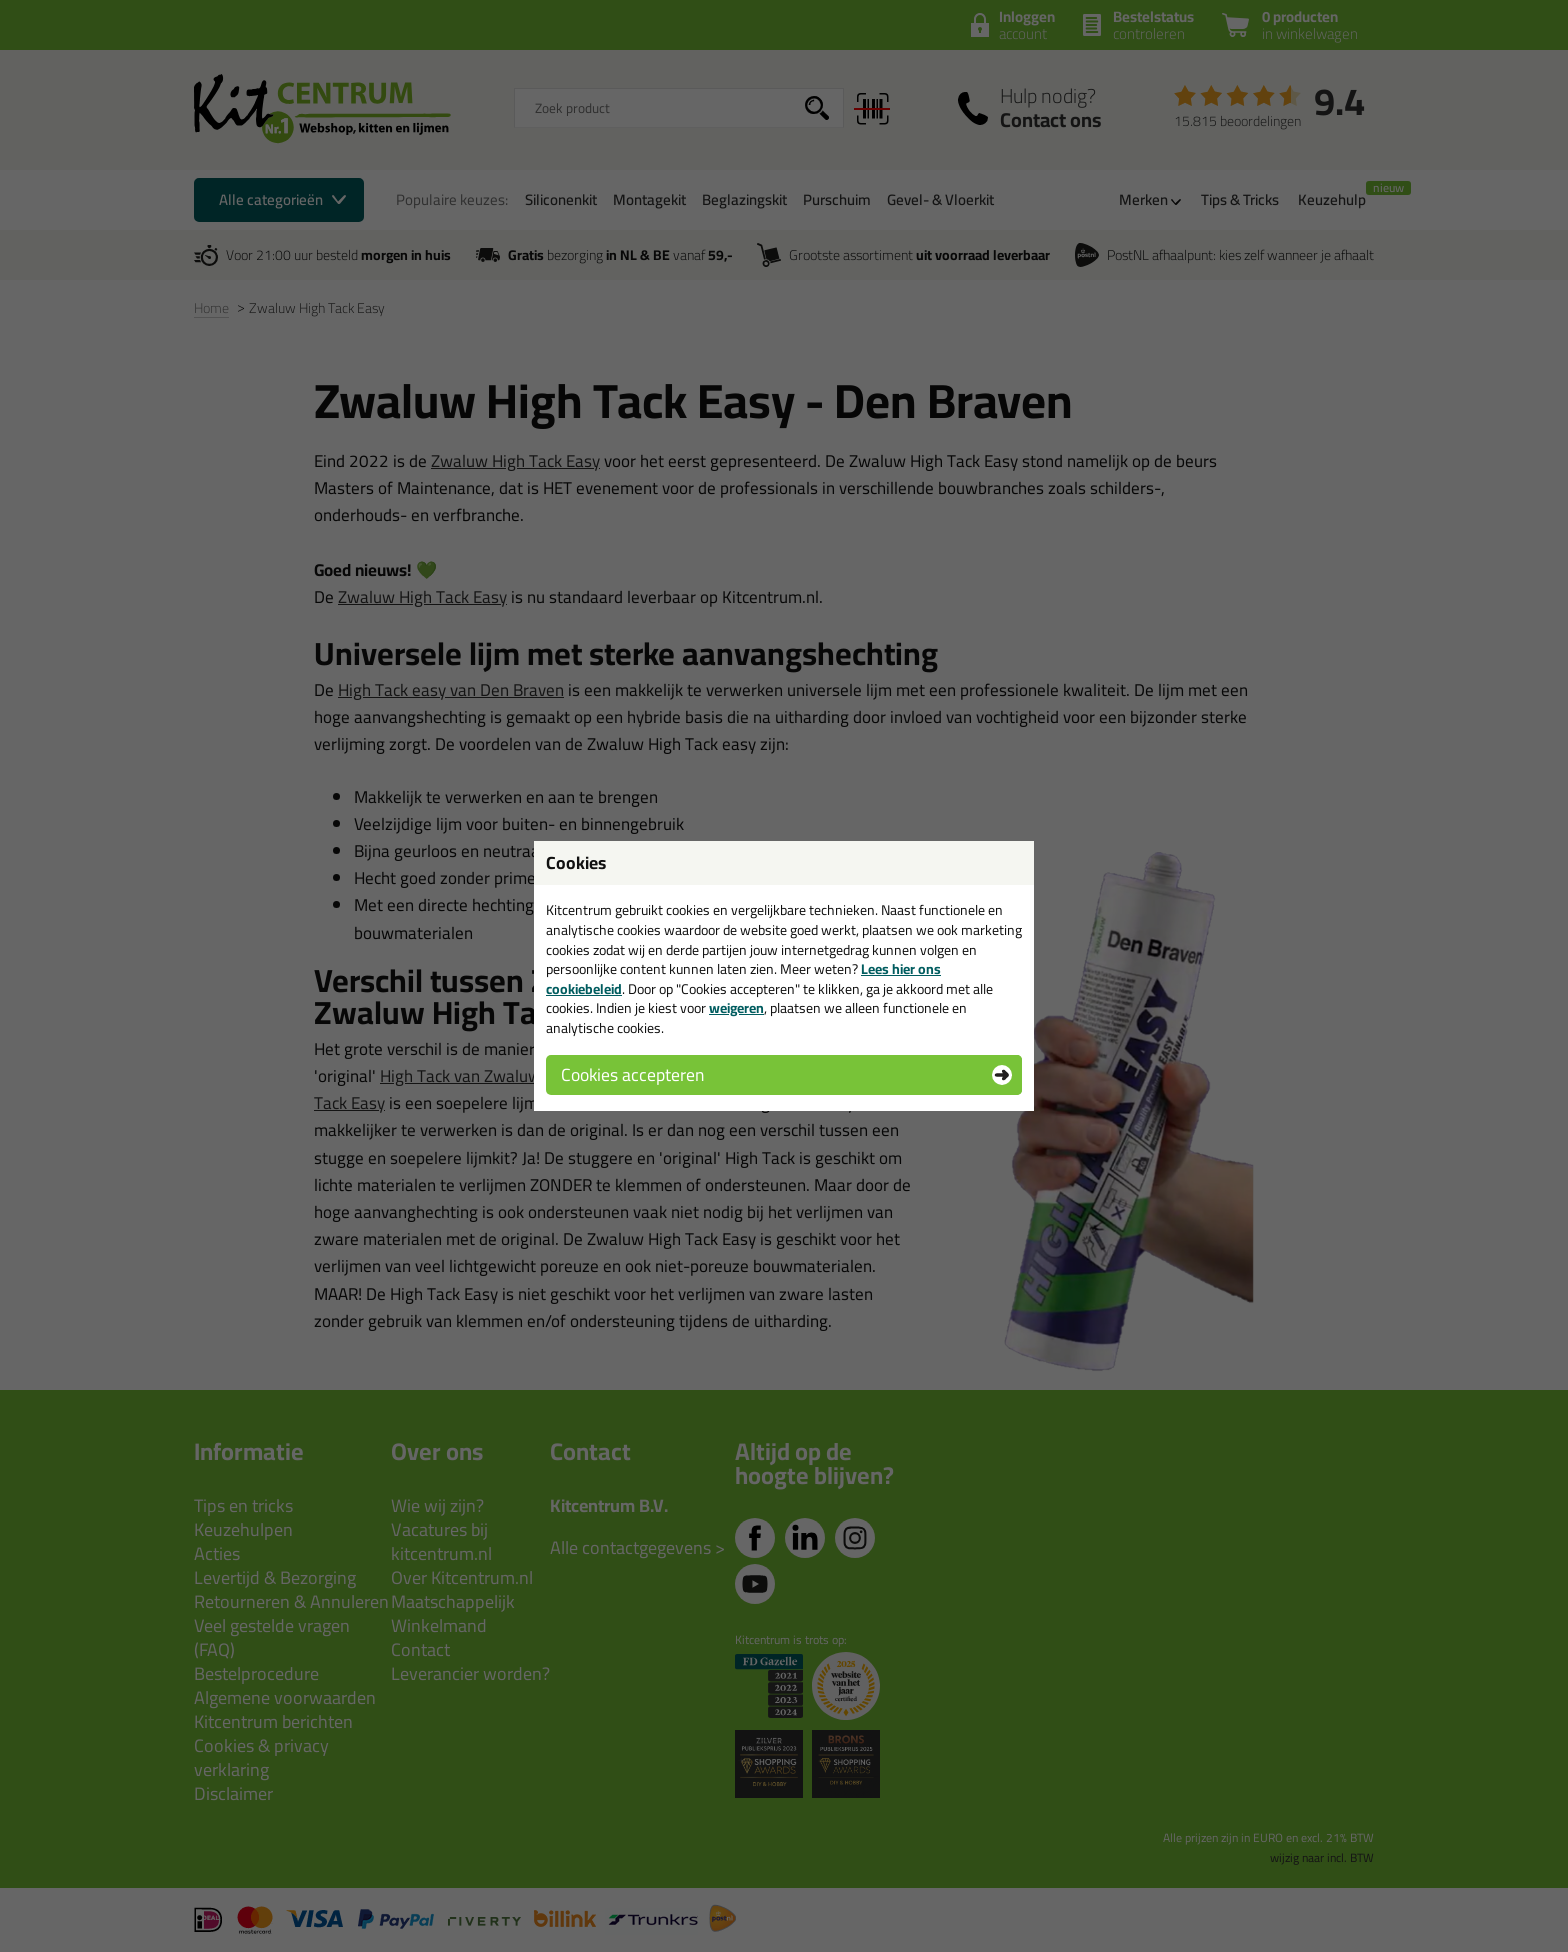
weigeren (736, 1008)
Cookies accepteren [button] (632, 1074)
